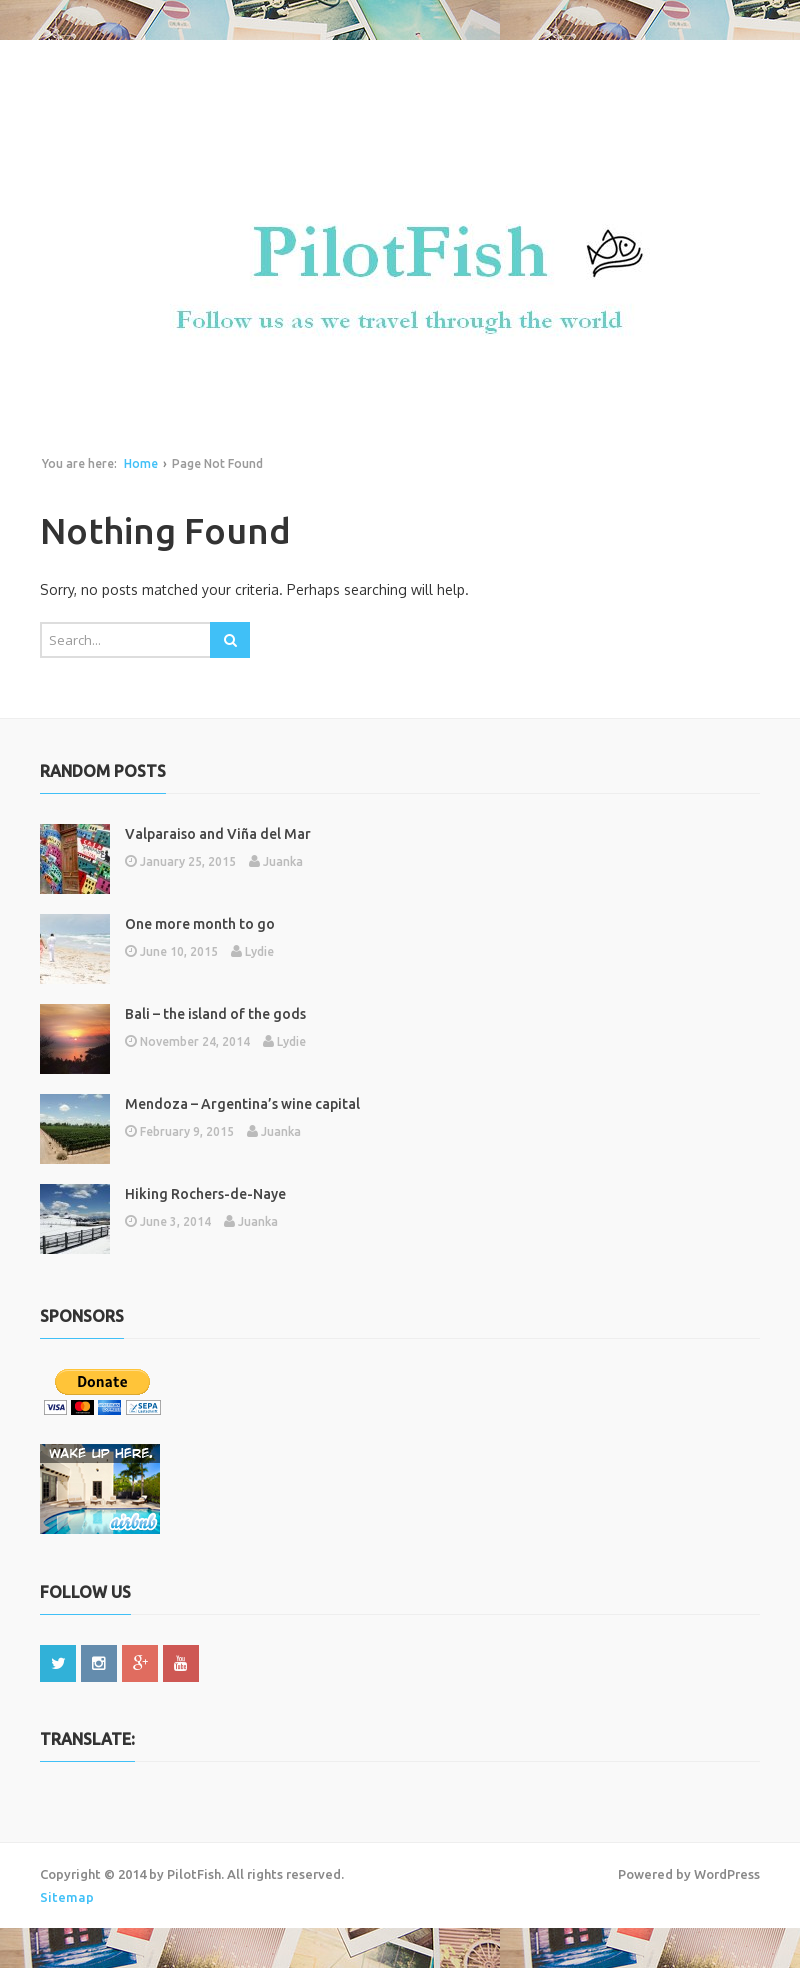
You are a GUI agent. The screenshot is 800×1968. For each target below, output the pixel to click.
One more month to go (200, 924)
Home (141, 463)
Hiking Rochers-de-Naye (205, 1194)
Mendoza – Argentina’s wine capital (242, 1104)
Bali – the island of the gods (215, 1014)
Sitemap (67, 1897)
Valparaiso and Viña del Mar (218, 834)
